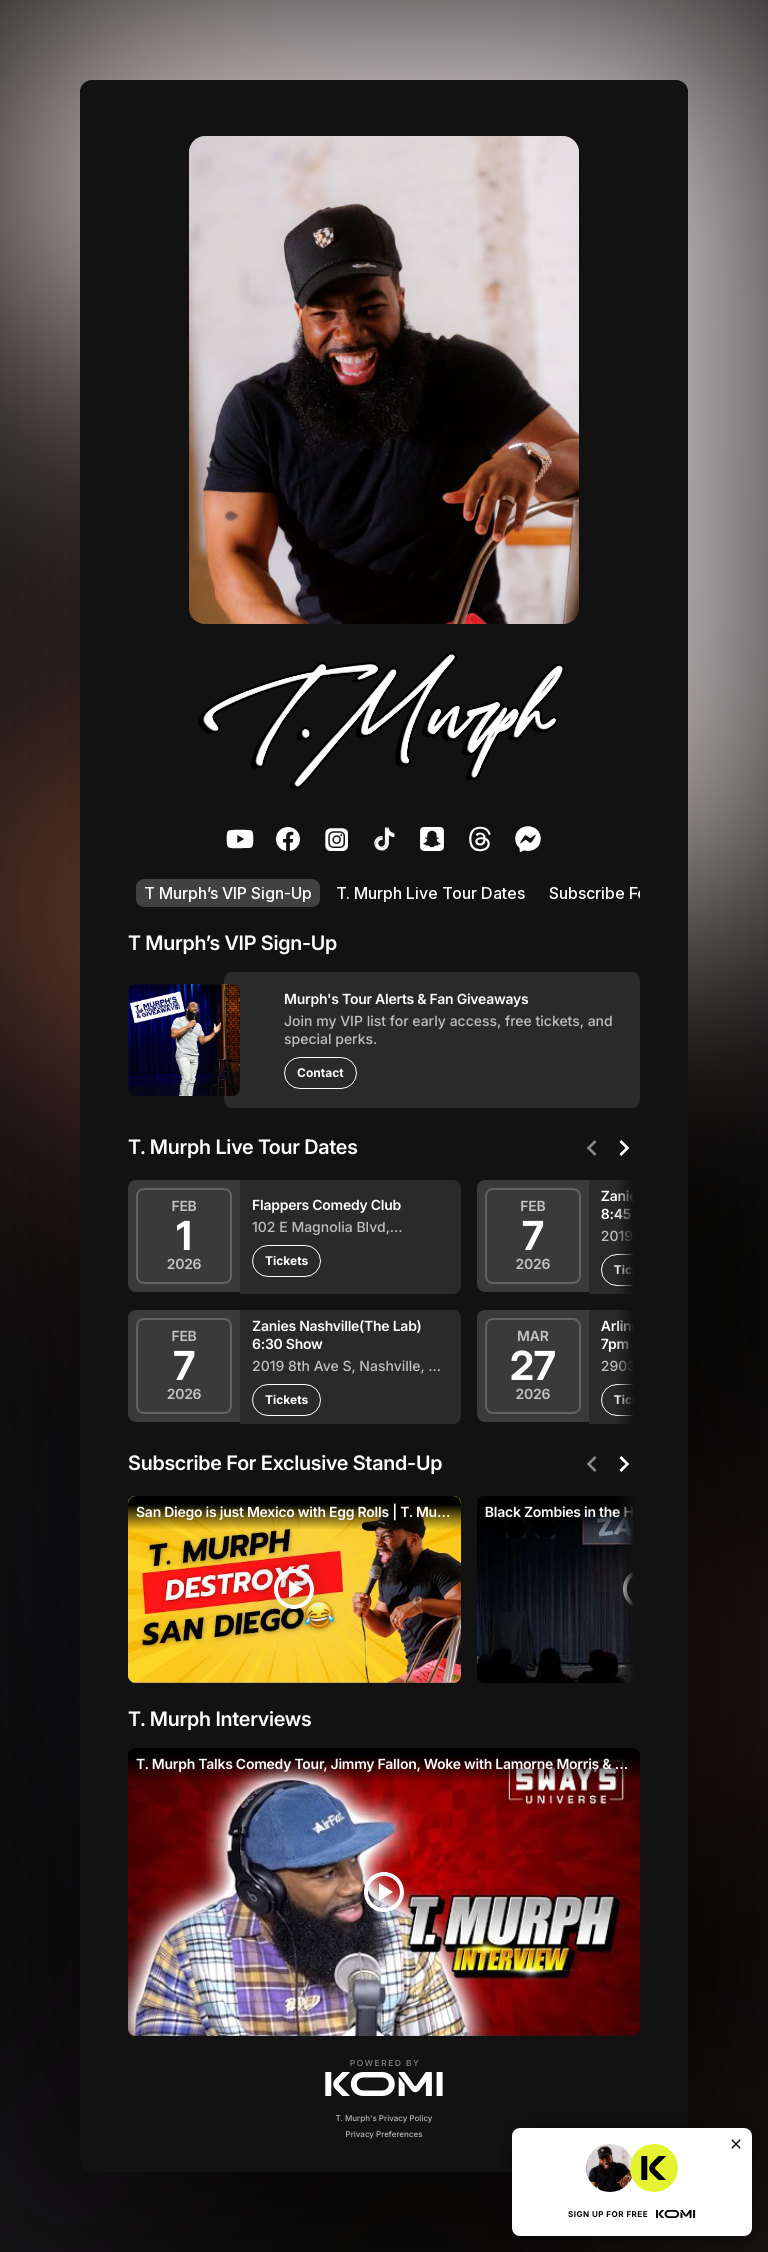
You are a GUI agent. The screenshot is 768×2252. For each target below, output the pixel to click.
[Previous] (592, 1148)
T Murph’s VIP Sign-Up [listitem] (228, 893)
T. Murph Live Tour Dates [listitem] (430, 893)
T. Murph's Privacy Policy (384, 2118)
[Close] (736, 2144)
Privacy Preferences (384, 2134)
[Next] (624, 1148)
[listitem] (240, 839)
